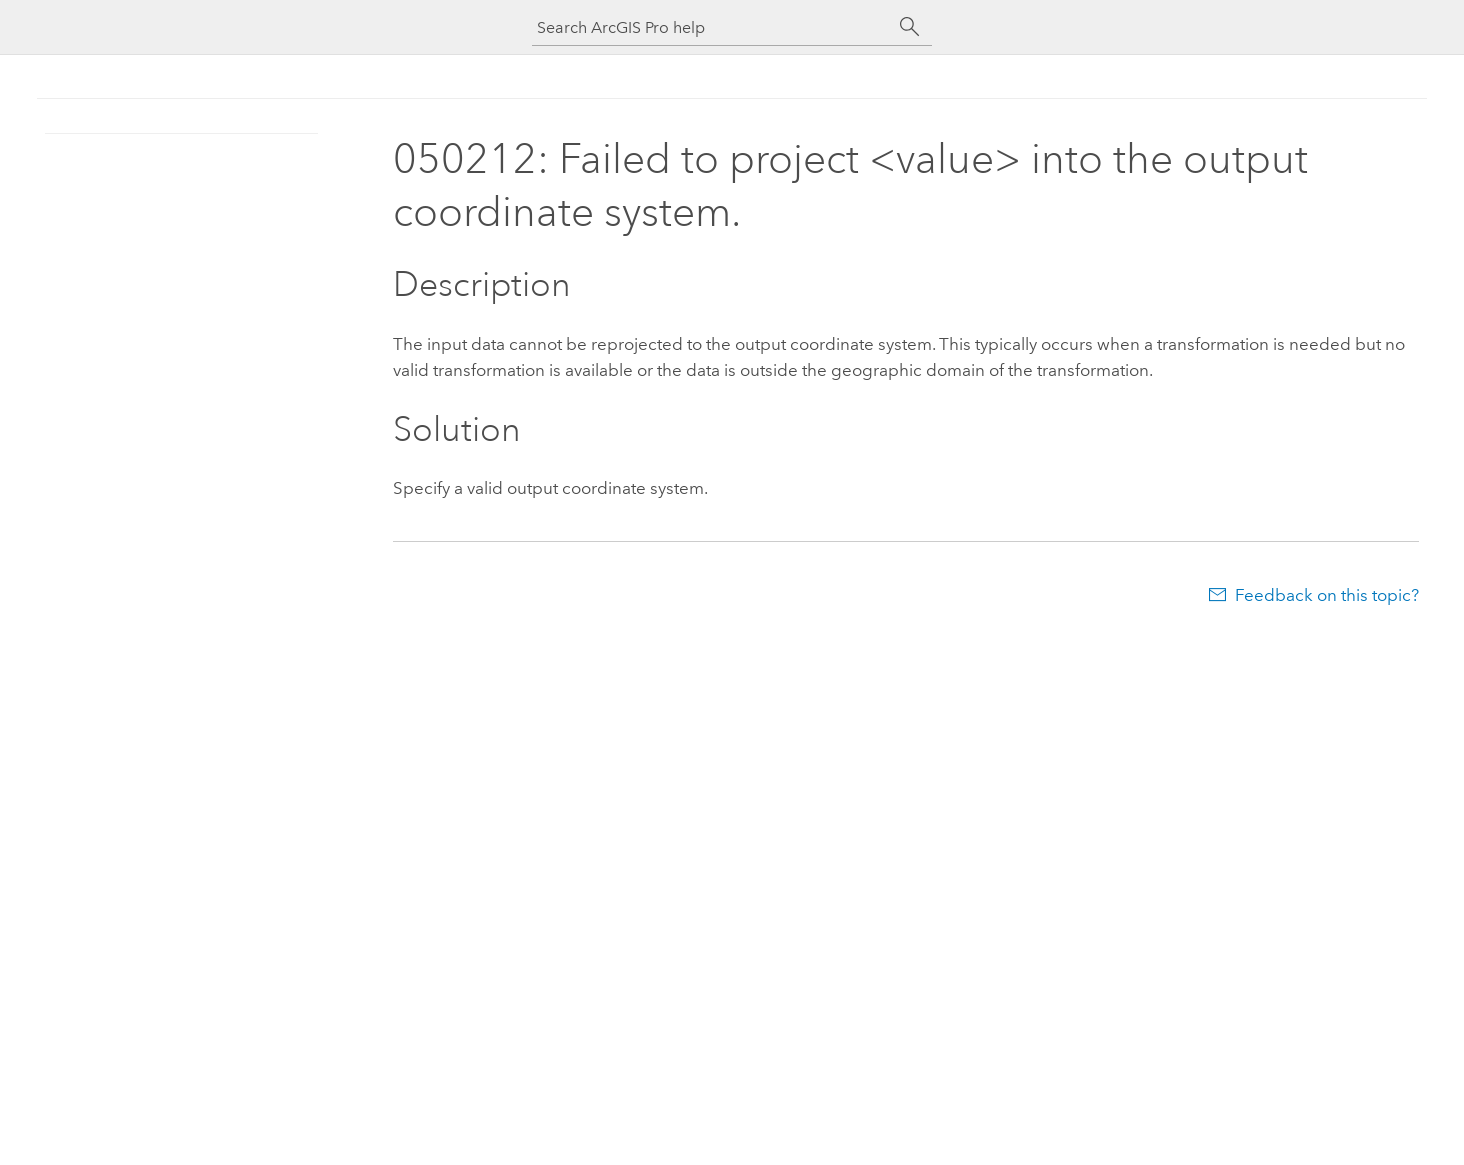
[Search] (910, 27)
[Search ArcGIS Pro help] (712, 27)
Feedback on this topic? (1327, 595)
